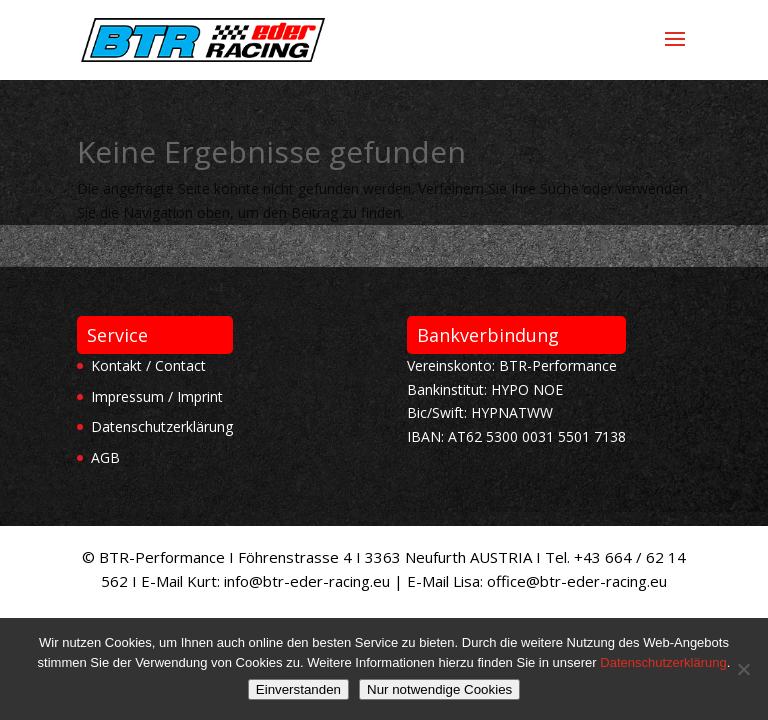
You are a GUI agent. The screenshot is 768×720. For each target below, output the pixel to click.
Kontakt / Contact (148, 365)
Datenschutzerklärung (162, 426)
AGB (105, 457)
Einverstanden (298, 689)
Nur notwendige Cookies (439, 689)
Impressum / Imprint (157, 396)
